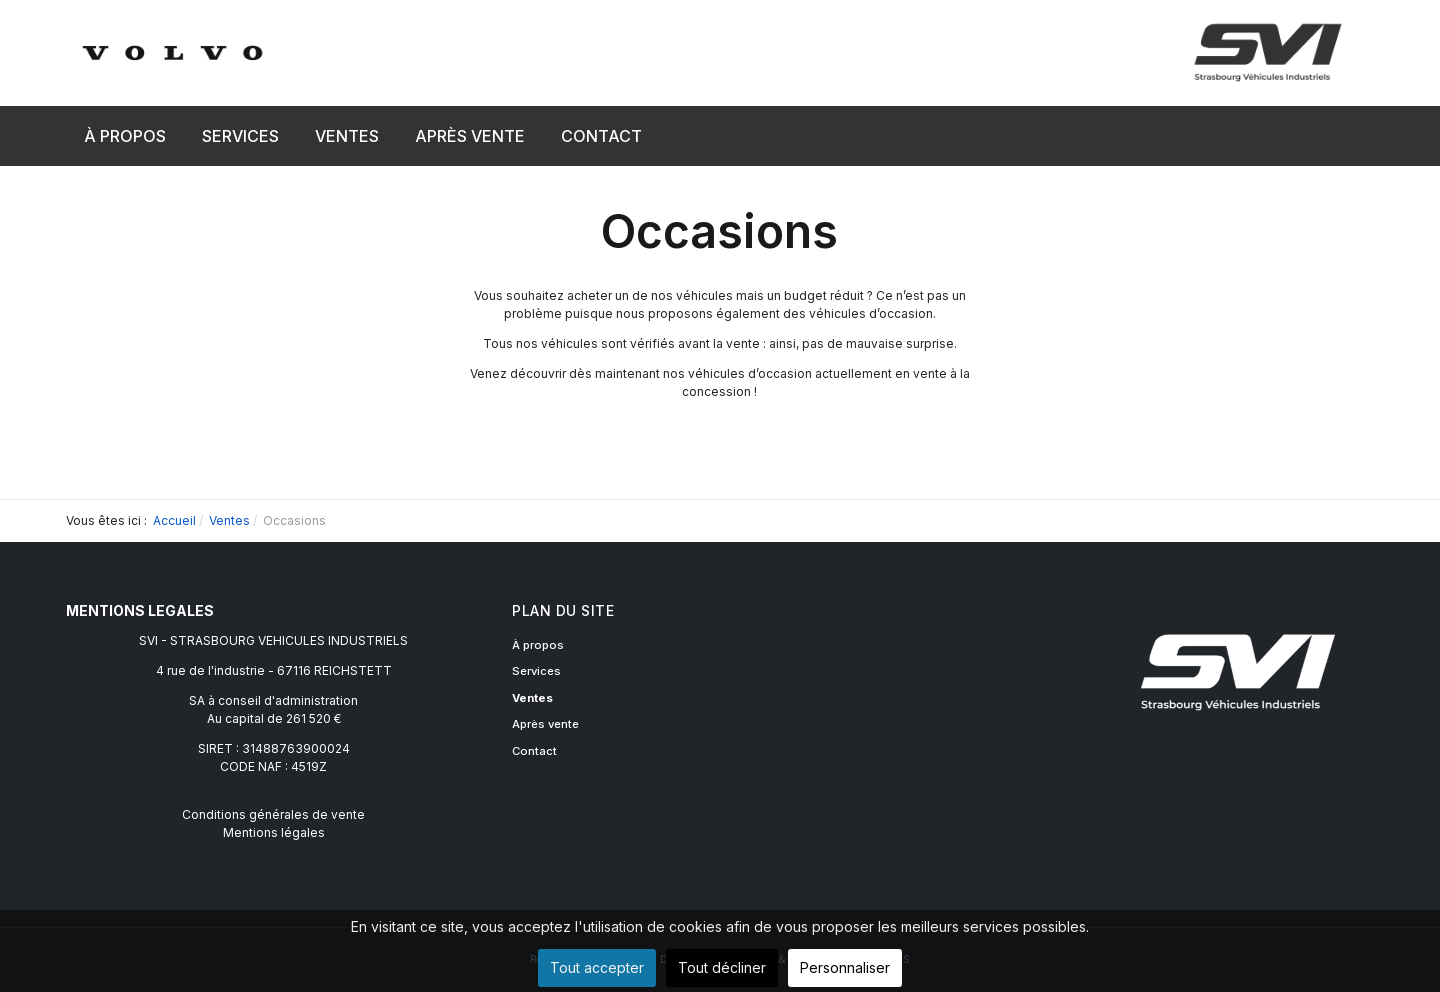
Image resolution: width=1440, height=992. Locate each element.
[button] (240, 136)
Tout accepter (597, 967)
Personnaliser (845, 967)
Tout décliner (722, 967)
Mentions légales (274, 832)
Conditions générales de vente (273, 814)
